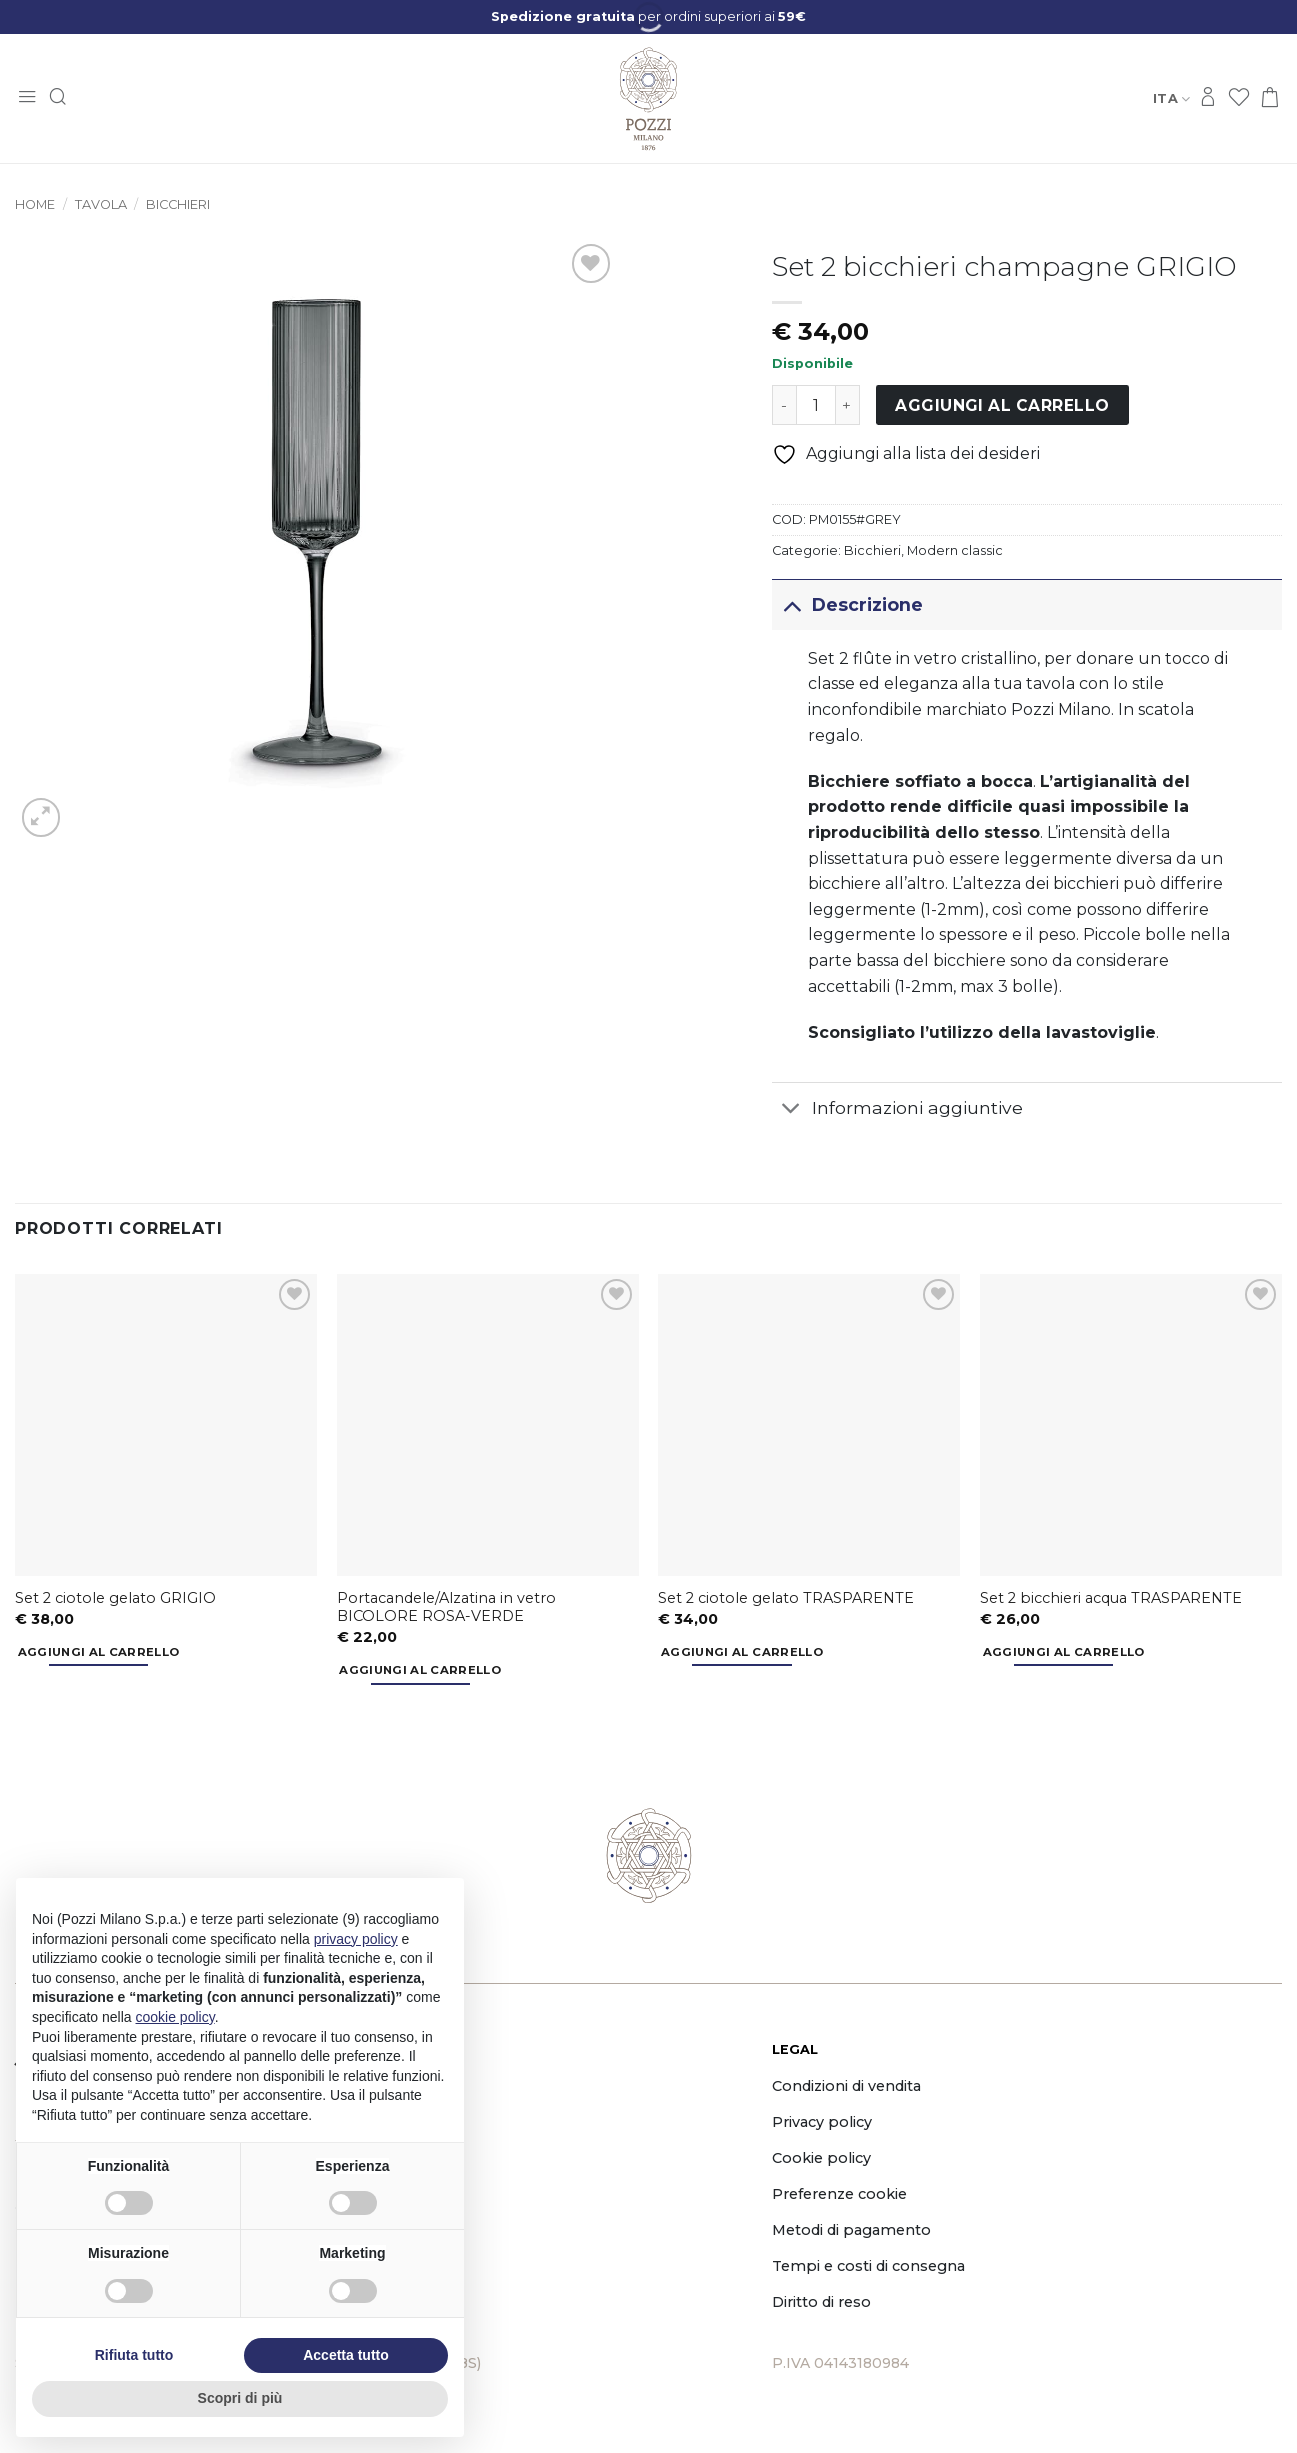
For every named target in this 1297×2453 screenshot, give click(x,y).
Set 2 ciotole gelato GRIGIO (115, 1598)
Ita (1171, 98)
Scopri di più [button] (240, 2398)
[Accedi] (1208, 98)
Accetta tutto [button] (346, 2355)
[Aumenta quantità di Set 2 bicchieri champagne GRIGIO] (848, 405)
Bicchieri (178, 204)
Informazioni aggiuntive (897, 1110)
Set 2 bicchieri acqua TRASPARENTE (1111, 1598)
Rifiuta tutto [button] (134, 2355)
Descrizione (847, 604)
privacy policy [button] (356, 1939)
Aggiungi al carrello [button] (99, 1652)
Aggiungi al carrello (1002, 405)
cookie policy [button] (175, 2017)
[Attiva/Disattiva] (791, 604)
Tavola (101, 204)
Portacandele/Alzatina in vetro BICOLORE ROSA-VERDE (446, 1607)
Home (35, 204)
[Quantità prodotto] (816, 405)
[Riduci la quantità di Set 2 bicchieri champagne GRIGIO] (784, 405)
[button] (27, 98)
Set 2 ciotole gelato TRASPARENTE (786, 1598)
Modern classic (955, 550)
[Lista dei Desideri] (1239, 98)
